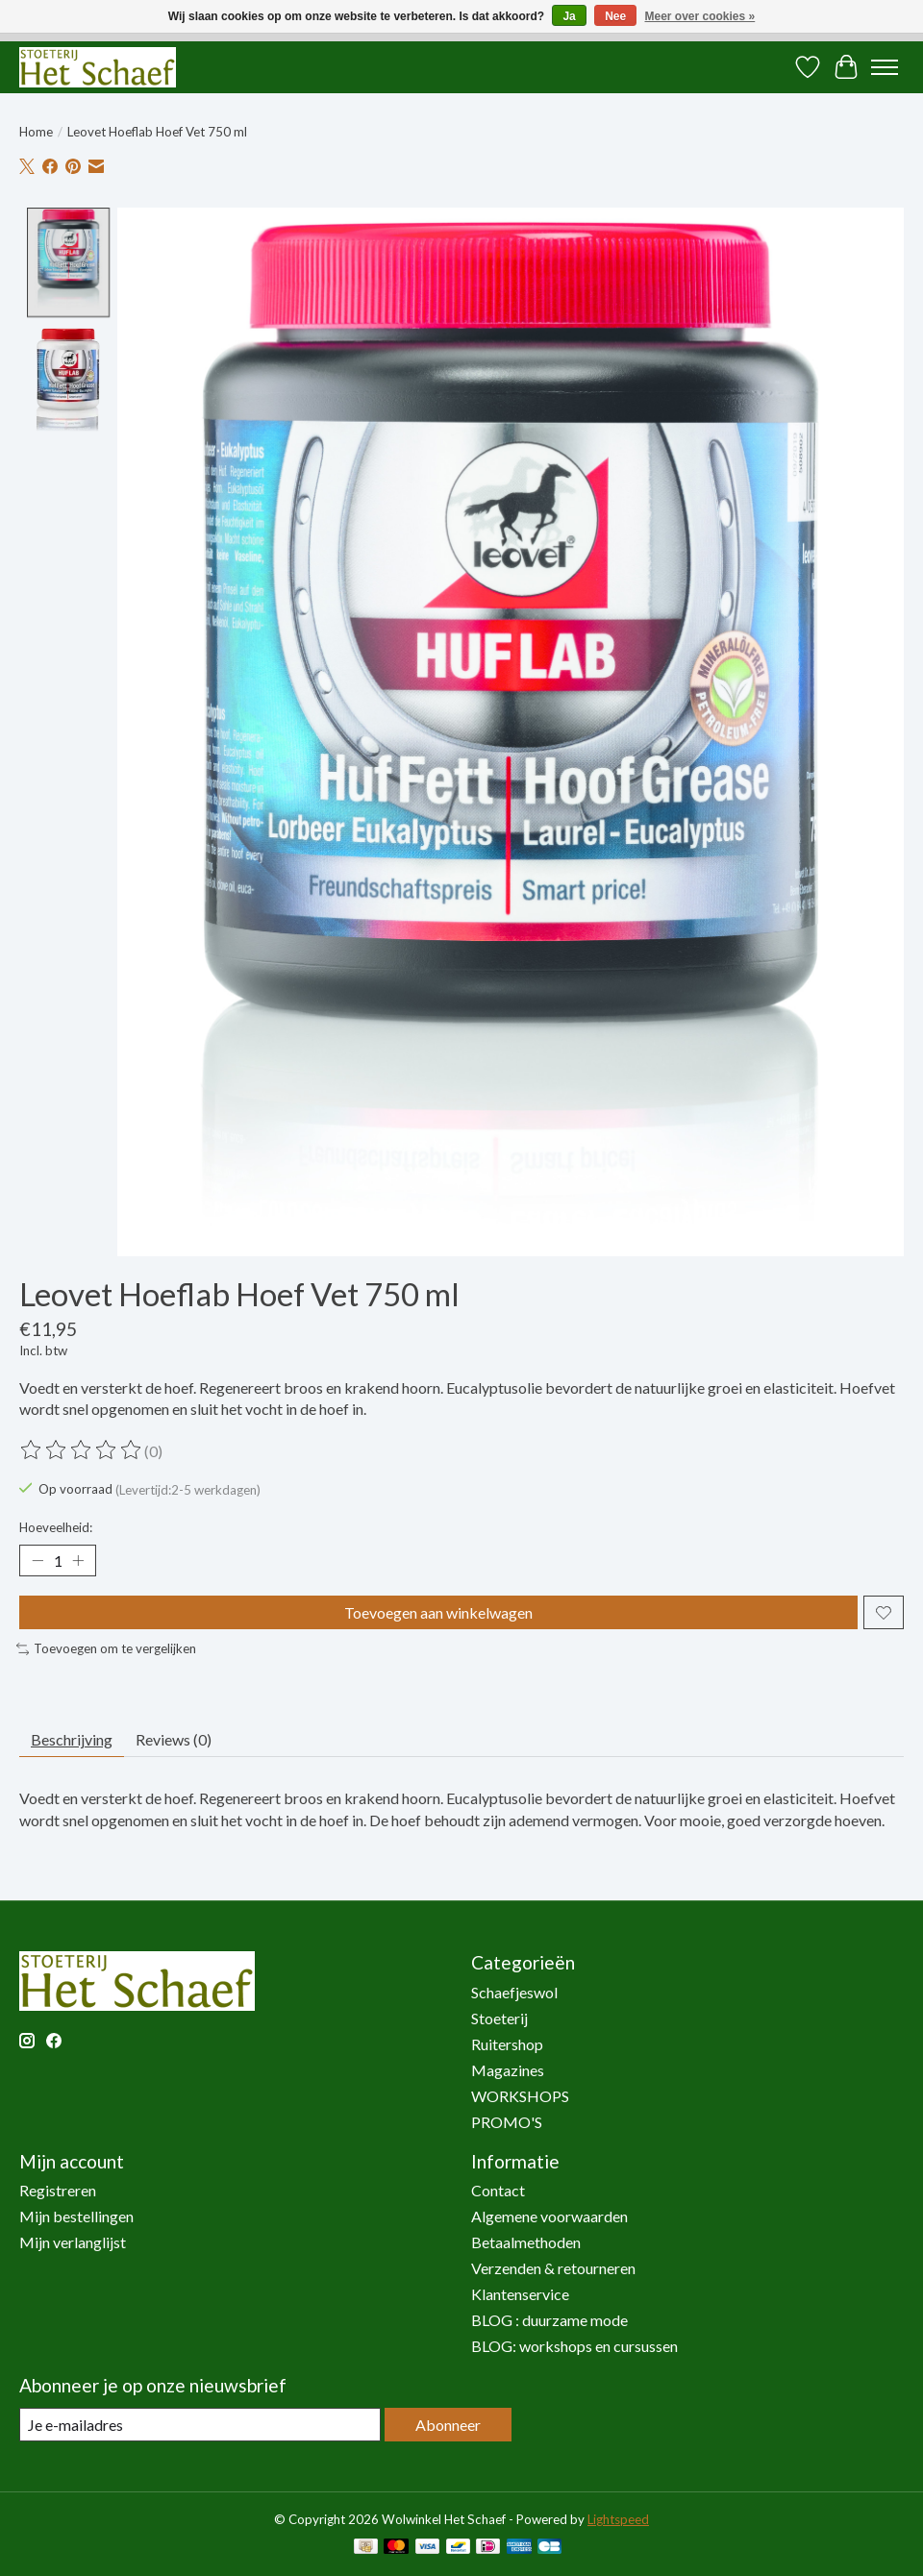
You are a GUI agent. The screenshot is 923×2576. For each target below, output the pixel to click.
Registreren (57, 2190)
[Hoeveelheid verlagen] (37, 1560)
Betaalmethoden (526, 2242)
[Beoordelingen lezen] (81, 1450)
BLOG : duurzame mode (549, 2320)
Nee (615, 16)
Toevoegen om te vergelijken (106, 1648)
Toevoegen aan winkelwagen (438, 1612)
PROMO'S (506, 2122)
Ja (568, 16)
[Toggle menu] (884, 67)
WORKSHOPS (520, 2096)
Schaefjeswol (514, 1992)
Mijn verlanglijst (72, 2242)
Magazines (507, 2070)
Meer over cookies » (700, 16)
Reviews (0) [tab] (174, 1739)
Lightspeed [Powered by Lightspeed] (618, 2519)
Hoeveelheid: (55, 1527)
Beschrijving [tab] (71, 1739)
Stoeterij (499, 2018)
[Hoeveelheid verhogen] (77, 1560)
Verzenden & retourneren (553, 2268)
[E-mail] (200, 2424)
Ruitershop (507, 2044)
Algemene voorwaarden (549, 2216)
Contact (498, 2190)
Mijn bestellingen (76, 2216)
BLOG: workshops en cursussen (574, 2346)
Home (36, 131)
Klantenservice (520, 2294)
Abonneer (448, 2424)
